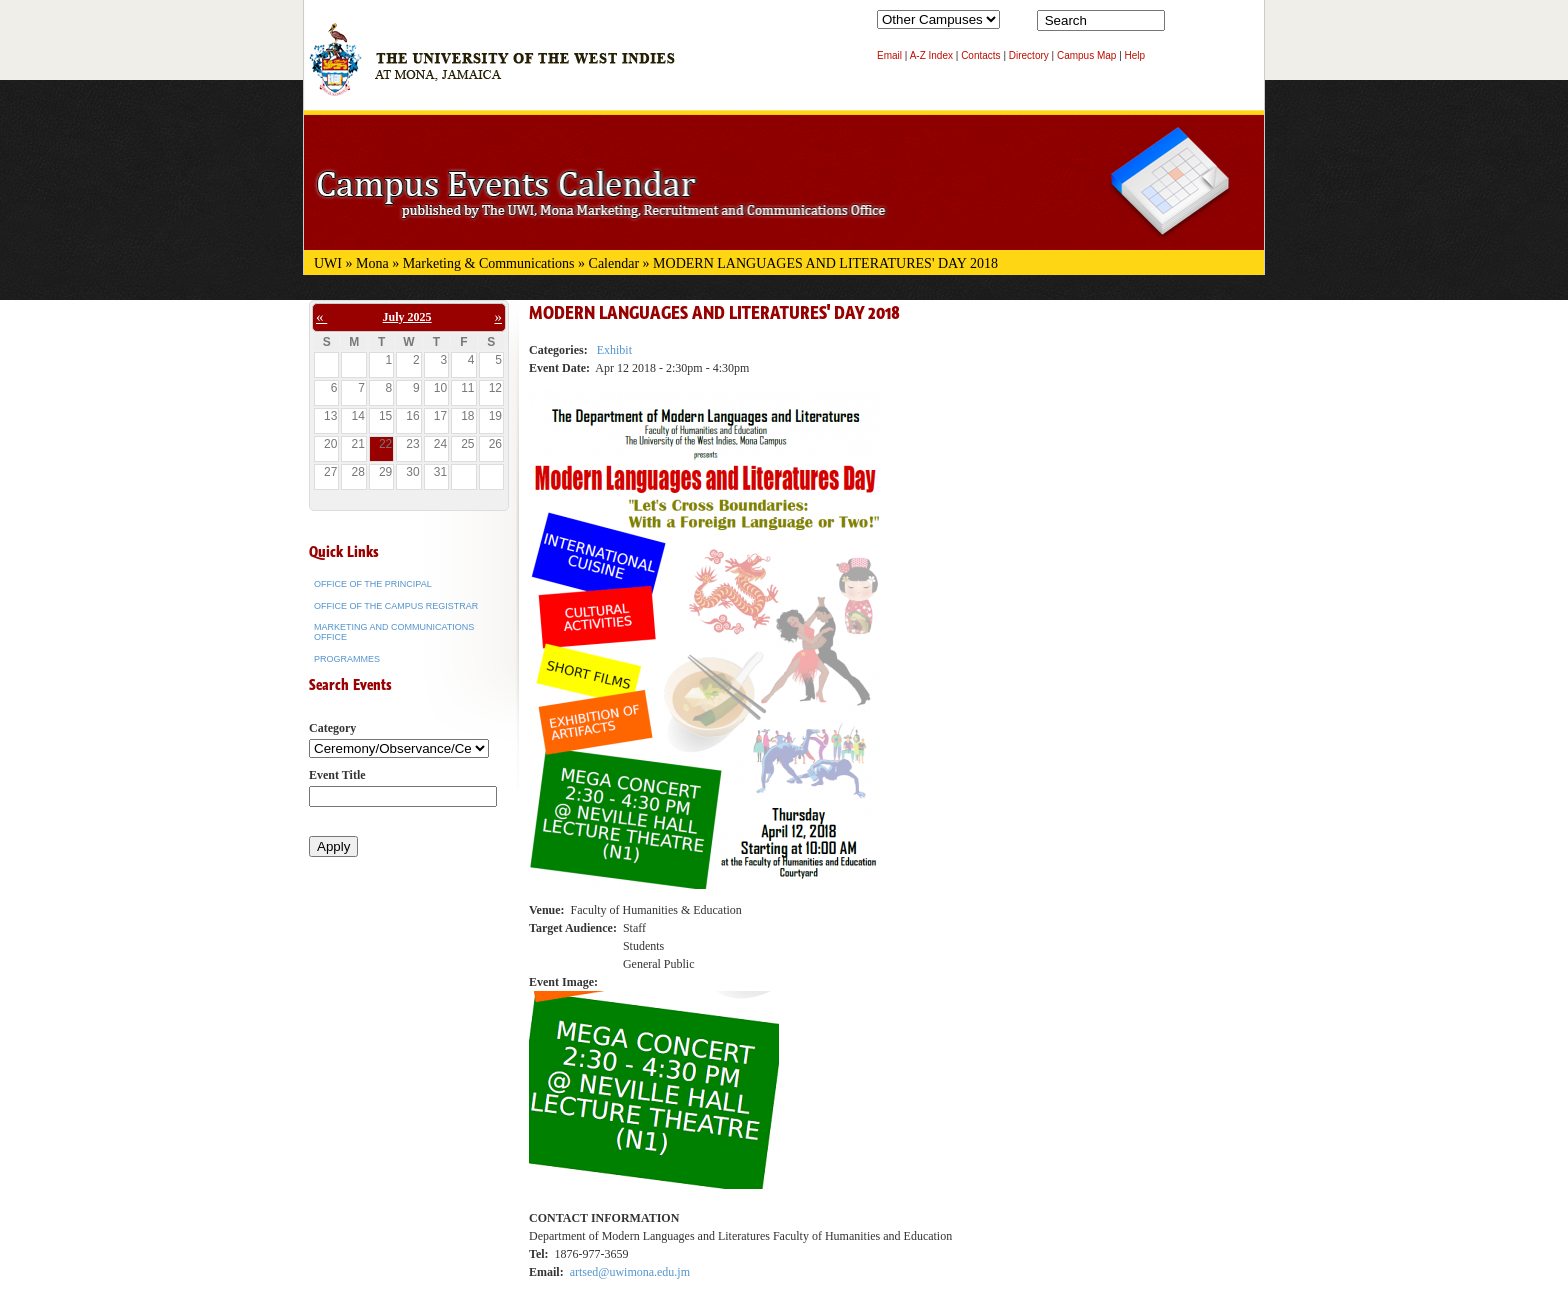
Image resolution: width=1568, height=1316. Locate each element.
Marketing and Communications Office (394, 632)
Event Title (337, 775)
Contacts (980, 55)
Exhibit (614, 350)
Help (1135, 55)
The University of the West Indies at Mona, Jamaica (492, 69)
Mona (372, 263)
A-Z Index (931, 55)
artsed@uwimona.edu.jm (630, 1272)
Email (889, 55)
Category (332, 728)
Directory (1029, 55)
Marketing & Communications (489, 263)
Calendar (614, 263)
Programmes (347, 659)
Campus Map (1086, 55)
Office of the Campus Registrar (396, 606)
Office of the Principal (373, 584)
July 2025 (407, 317)
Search (1184, 25)
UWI (328, 263)
